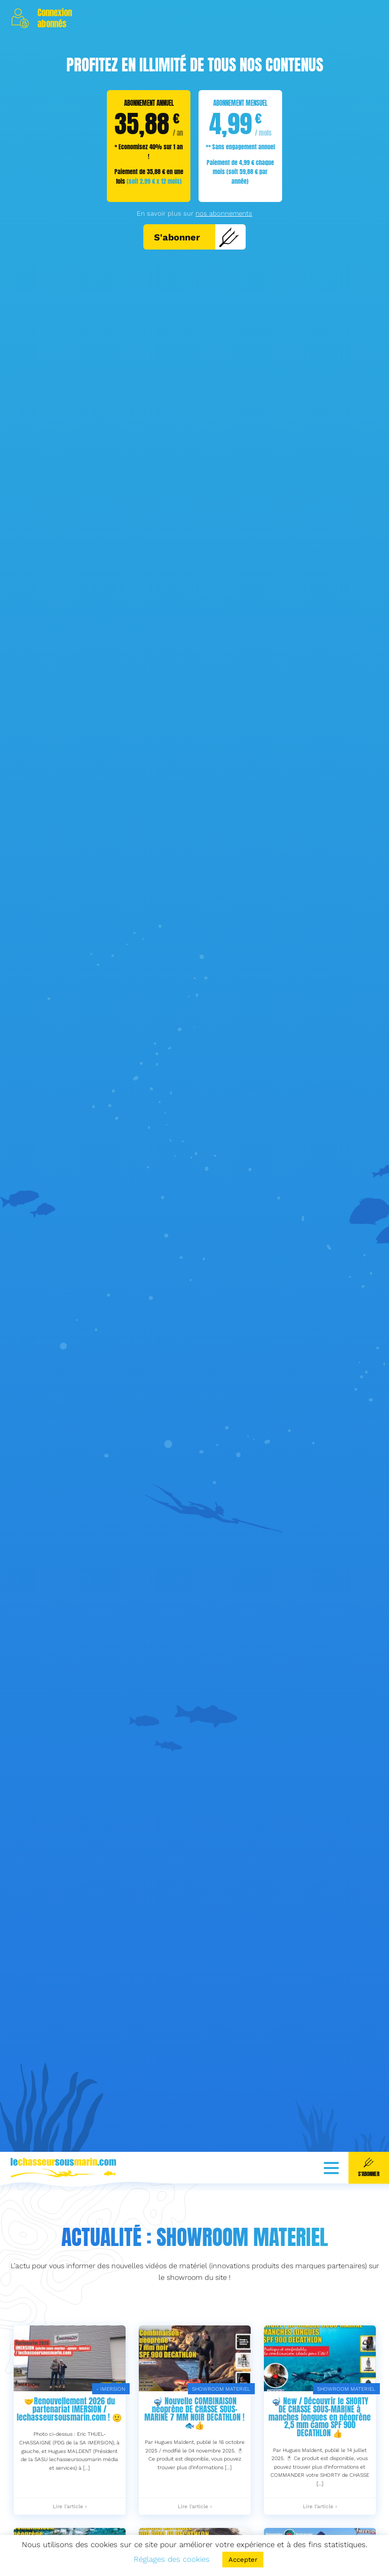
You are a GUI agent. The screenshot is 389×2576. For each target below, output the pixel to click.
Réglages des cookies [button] (172, 2559)
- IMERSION (110, 2426)
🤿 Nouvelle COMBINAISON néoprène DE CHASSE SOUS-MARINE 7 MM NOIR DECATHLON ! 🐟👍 (194, 2451)
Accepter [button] (242, 2559)
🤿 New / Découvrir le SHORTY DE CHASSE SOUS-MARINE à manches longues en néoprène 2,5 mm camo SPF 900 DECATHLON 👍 (319, 2454)
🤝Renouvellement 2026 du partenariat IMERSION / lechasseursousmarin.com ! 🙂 (69, 2447)
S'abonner (197, 237)
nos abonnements (224, 213)
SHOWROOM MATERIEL (221, 2426)
